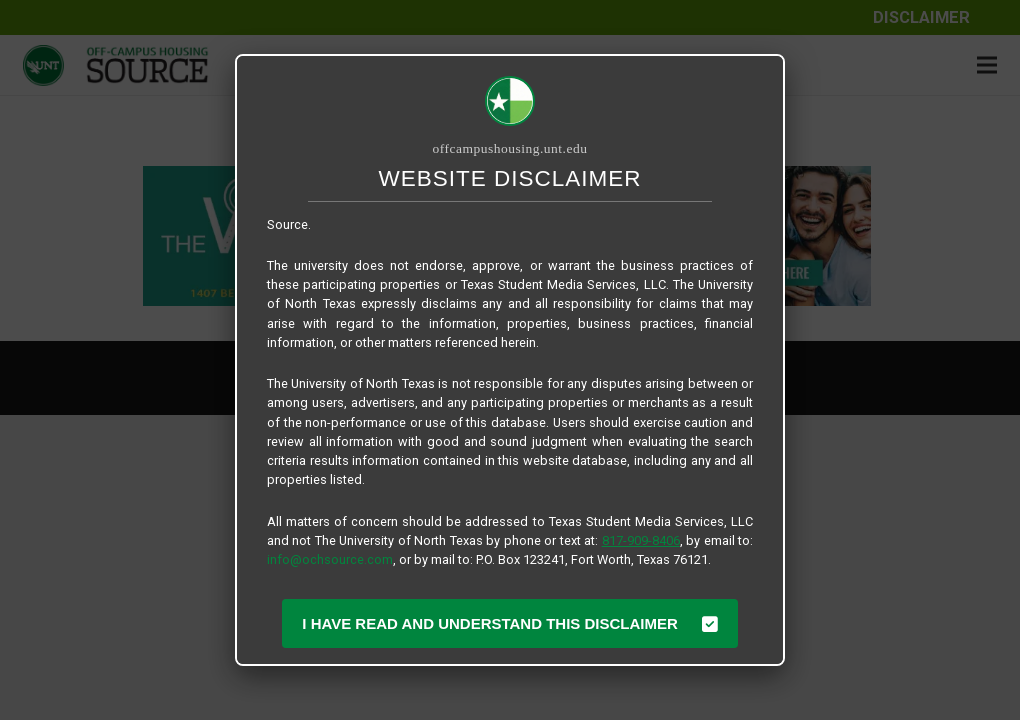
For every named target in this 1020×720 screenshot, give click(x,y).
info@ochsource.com (330, 559)
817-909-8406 (641, 540)
